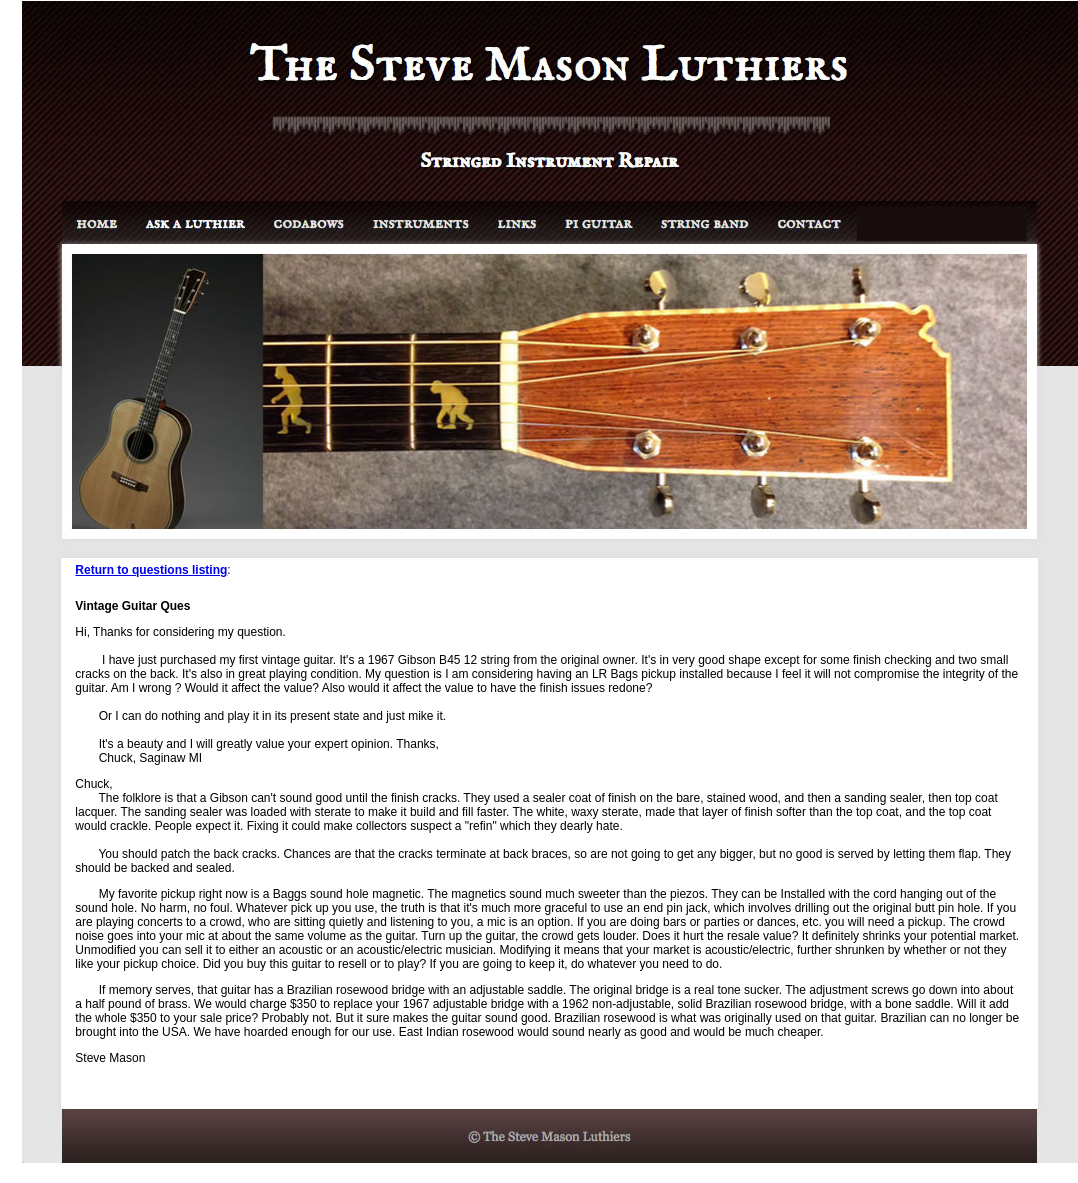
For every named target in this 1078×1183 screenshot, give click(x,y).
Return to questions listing (151, 570)
